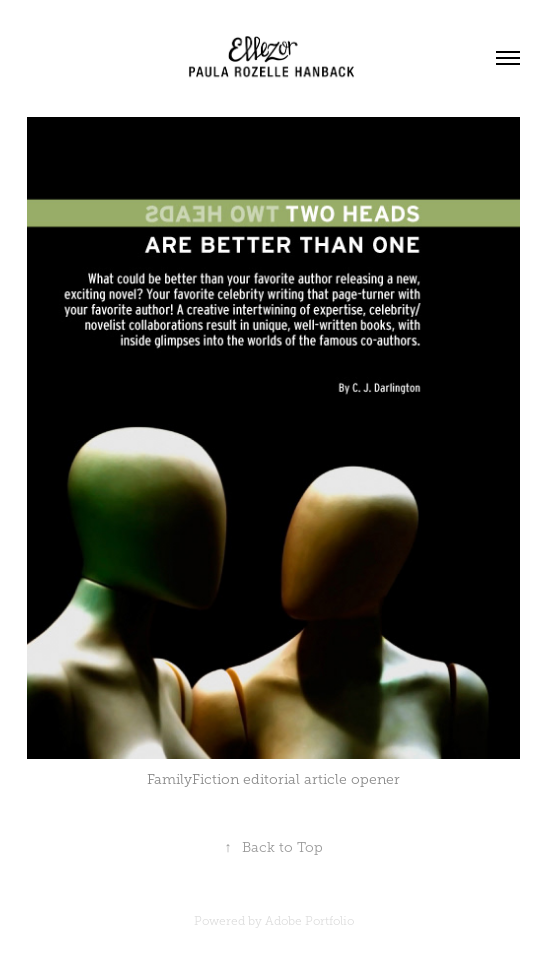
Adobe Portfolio (309, 921)
